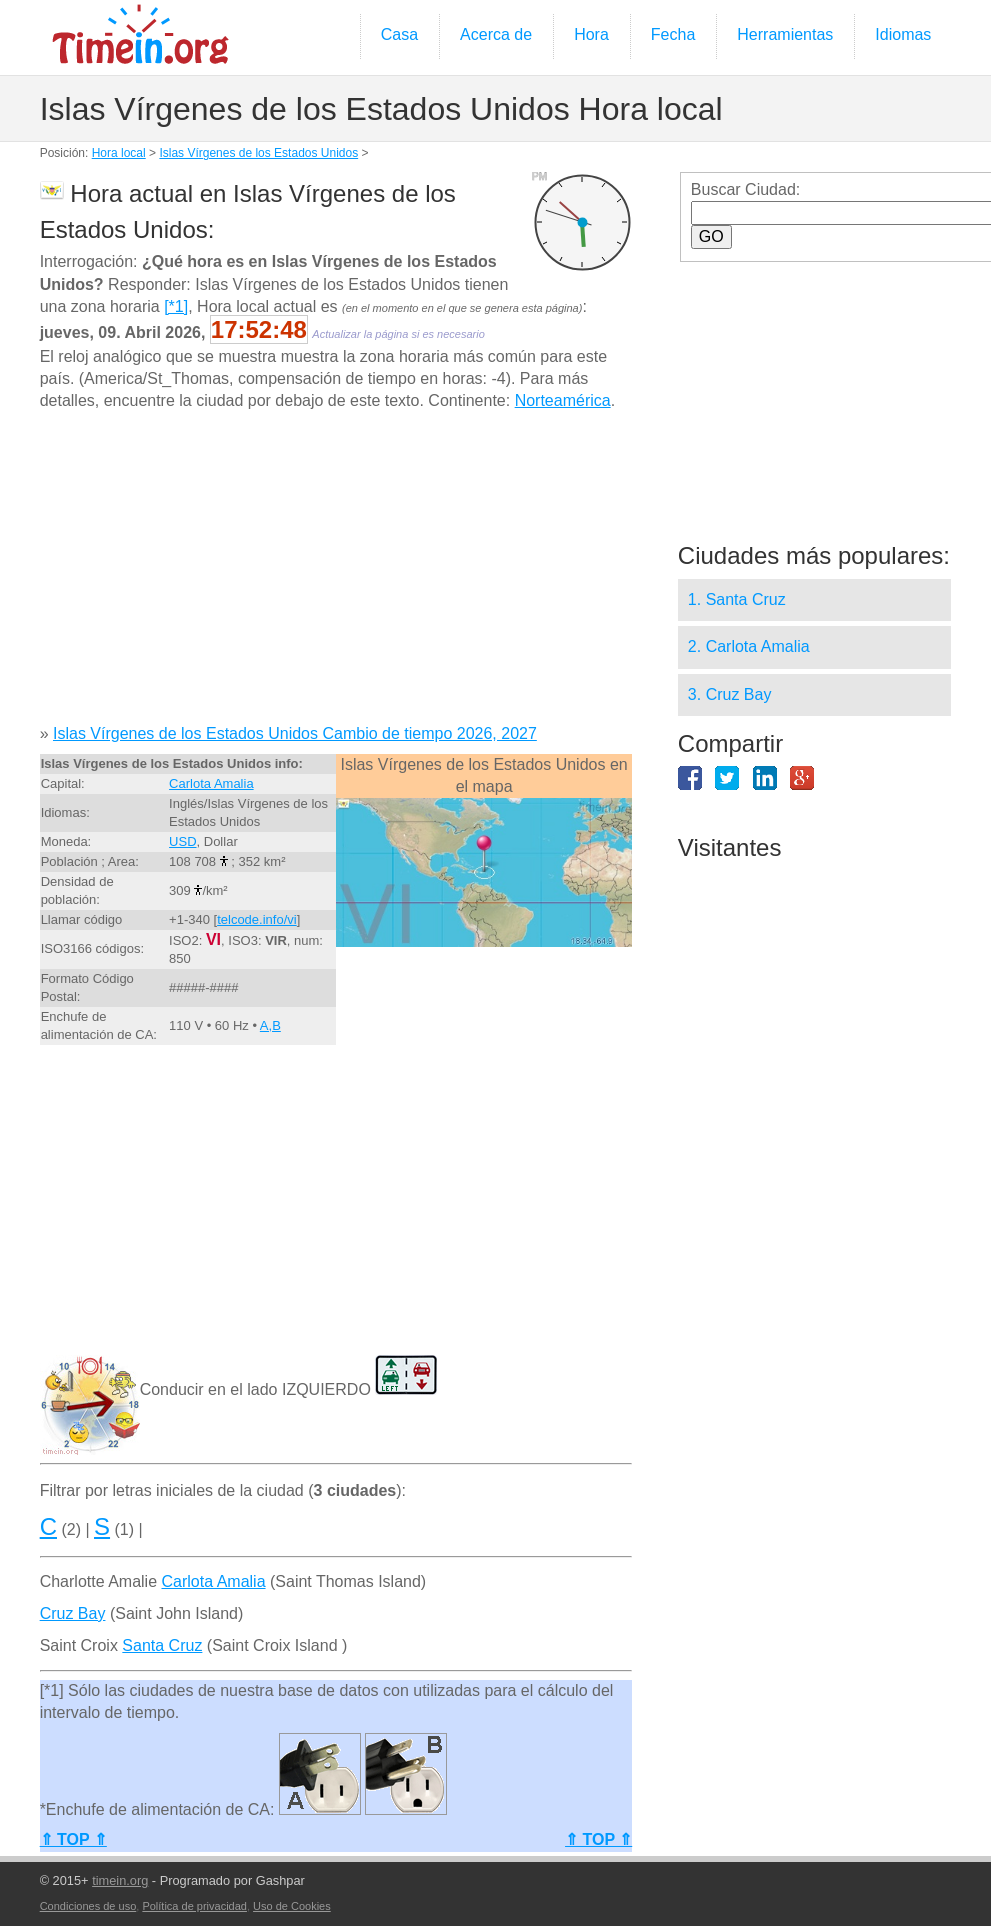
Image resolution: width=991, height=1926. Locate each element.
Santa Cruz (162, 1645)
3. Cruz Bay (730, 694)
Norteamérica (563, 400)
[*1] (176, 306)
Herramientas (785, 34)
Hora (591, 34)
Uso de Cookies (292, 1906)
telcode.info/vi (257, 919)
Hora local (119, 153)
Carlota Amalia (211, 783)
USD (182, 841)
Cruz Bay (73, 1613)
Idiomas (903, 34)
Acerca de (496, 34)
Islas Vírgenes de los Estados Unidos (258, 153)
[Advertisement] (330, 575)
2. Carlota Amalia (749, 646)
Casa (399, 34)
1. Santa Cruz (737, 599)
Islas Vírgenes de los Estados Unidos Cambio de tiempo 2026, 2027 (295, 733)
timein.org (120, 1880)
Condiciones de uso (88, 1906)
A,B (270, 1025)
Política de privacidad (194, 1906)
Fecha (673, 34)
